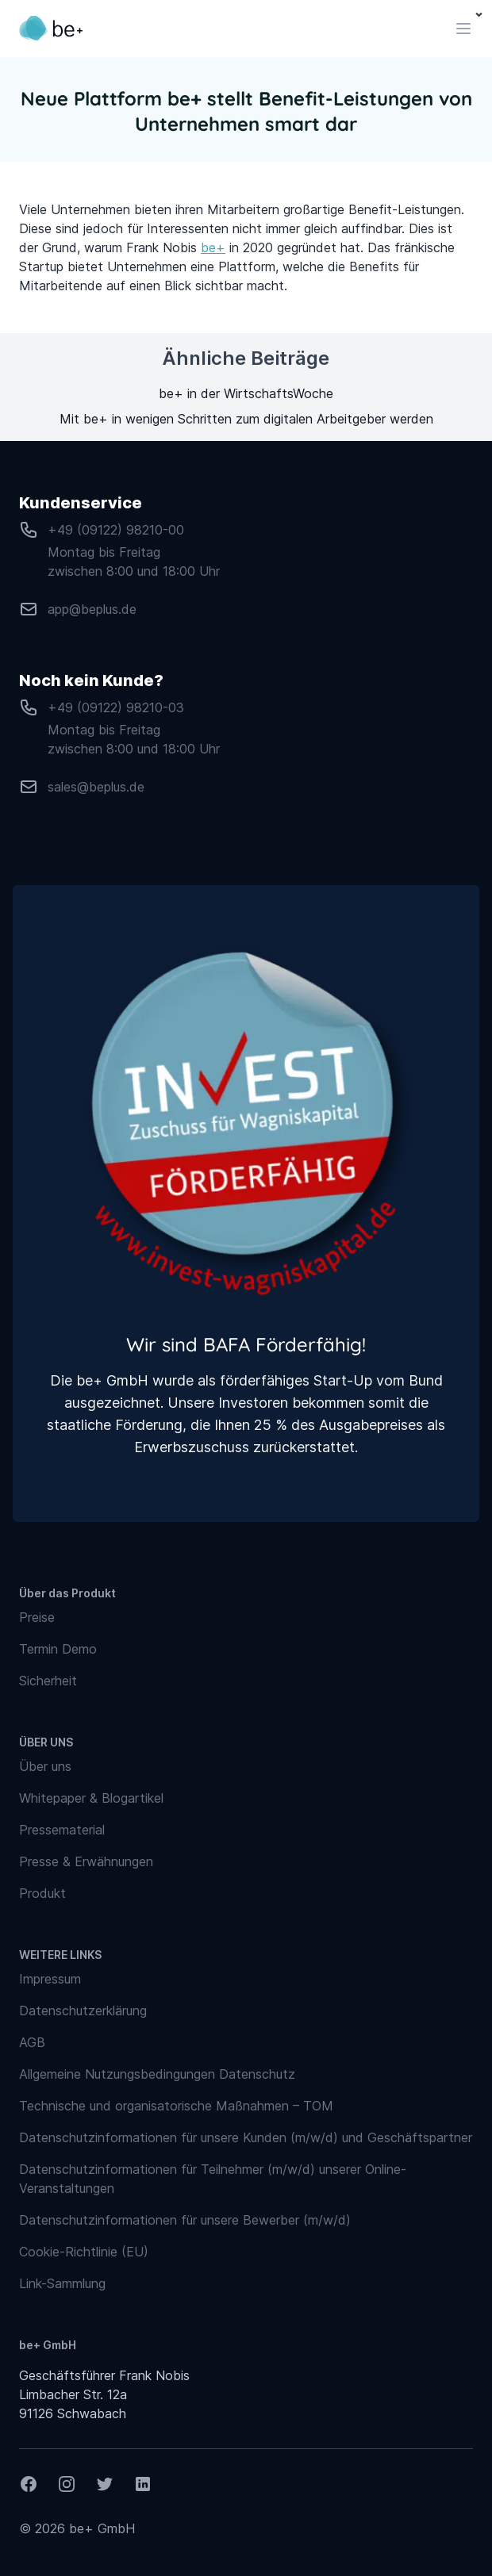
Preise (37, 1617)
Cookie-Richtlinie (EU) (83, 2252)
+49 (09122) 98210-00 (116, 530)
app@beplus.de (92, 609)
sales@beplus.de (96, 787)
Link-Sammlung (62, 2283)
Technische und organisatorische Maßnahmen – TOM (176, 2106)
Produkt (42, 1893)
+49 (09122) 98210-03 (116, 707)
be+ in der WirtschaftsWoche (246, 393)
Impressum (50, 1979)
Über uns (45, 1766)
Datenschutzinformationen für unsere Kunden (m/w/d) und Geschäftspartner (245, 2137)
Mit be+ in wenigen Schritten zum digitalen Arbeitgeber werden (246, 419)
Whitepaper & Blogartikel (91, 1798)
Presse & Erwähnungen (86, 1861)
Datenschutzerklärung (83, 2010)
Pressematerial (62, 1830)
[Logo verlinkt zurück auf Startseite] (51, 28)
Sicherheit (48, 1681)
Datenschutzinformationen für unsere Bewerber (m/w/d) (185, 2220)
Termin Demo (58, 1649)
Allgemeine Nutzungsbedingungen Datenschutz (157, 2074)
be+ (213, 247)
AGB (32, 2042)
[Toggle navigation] (463, 28)
